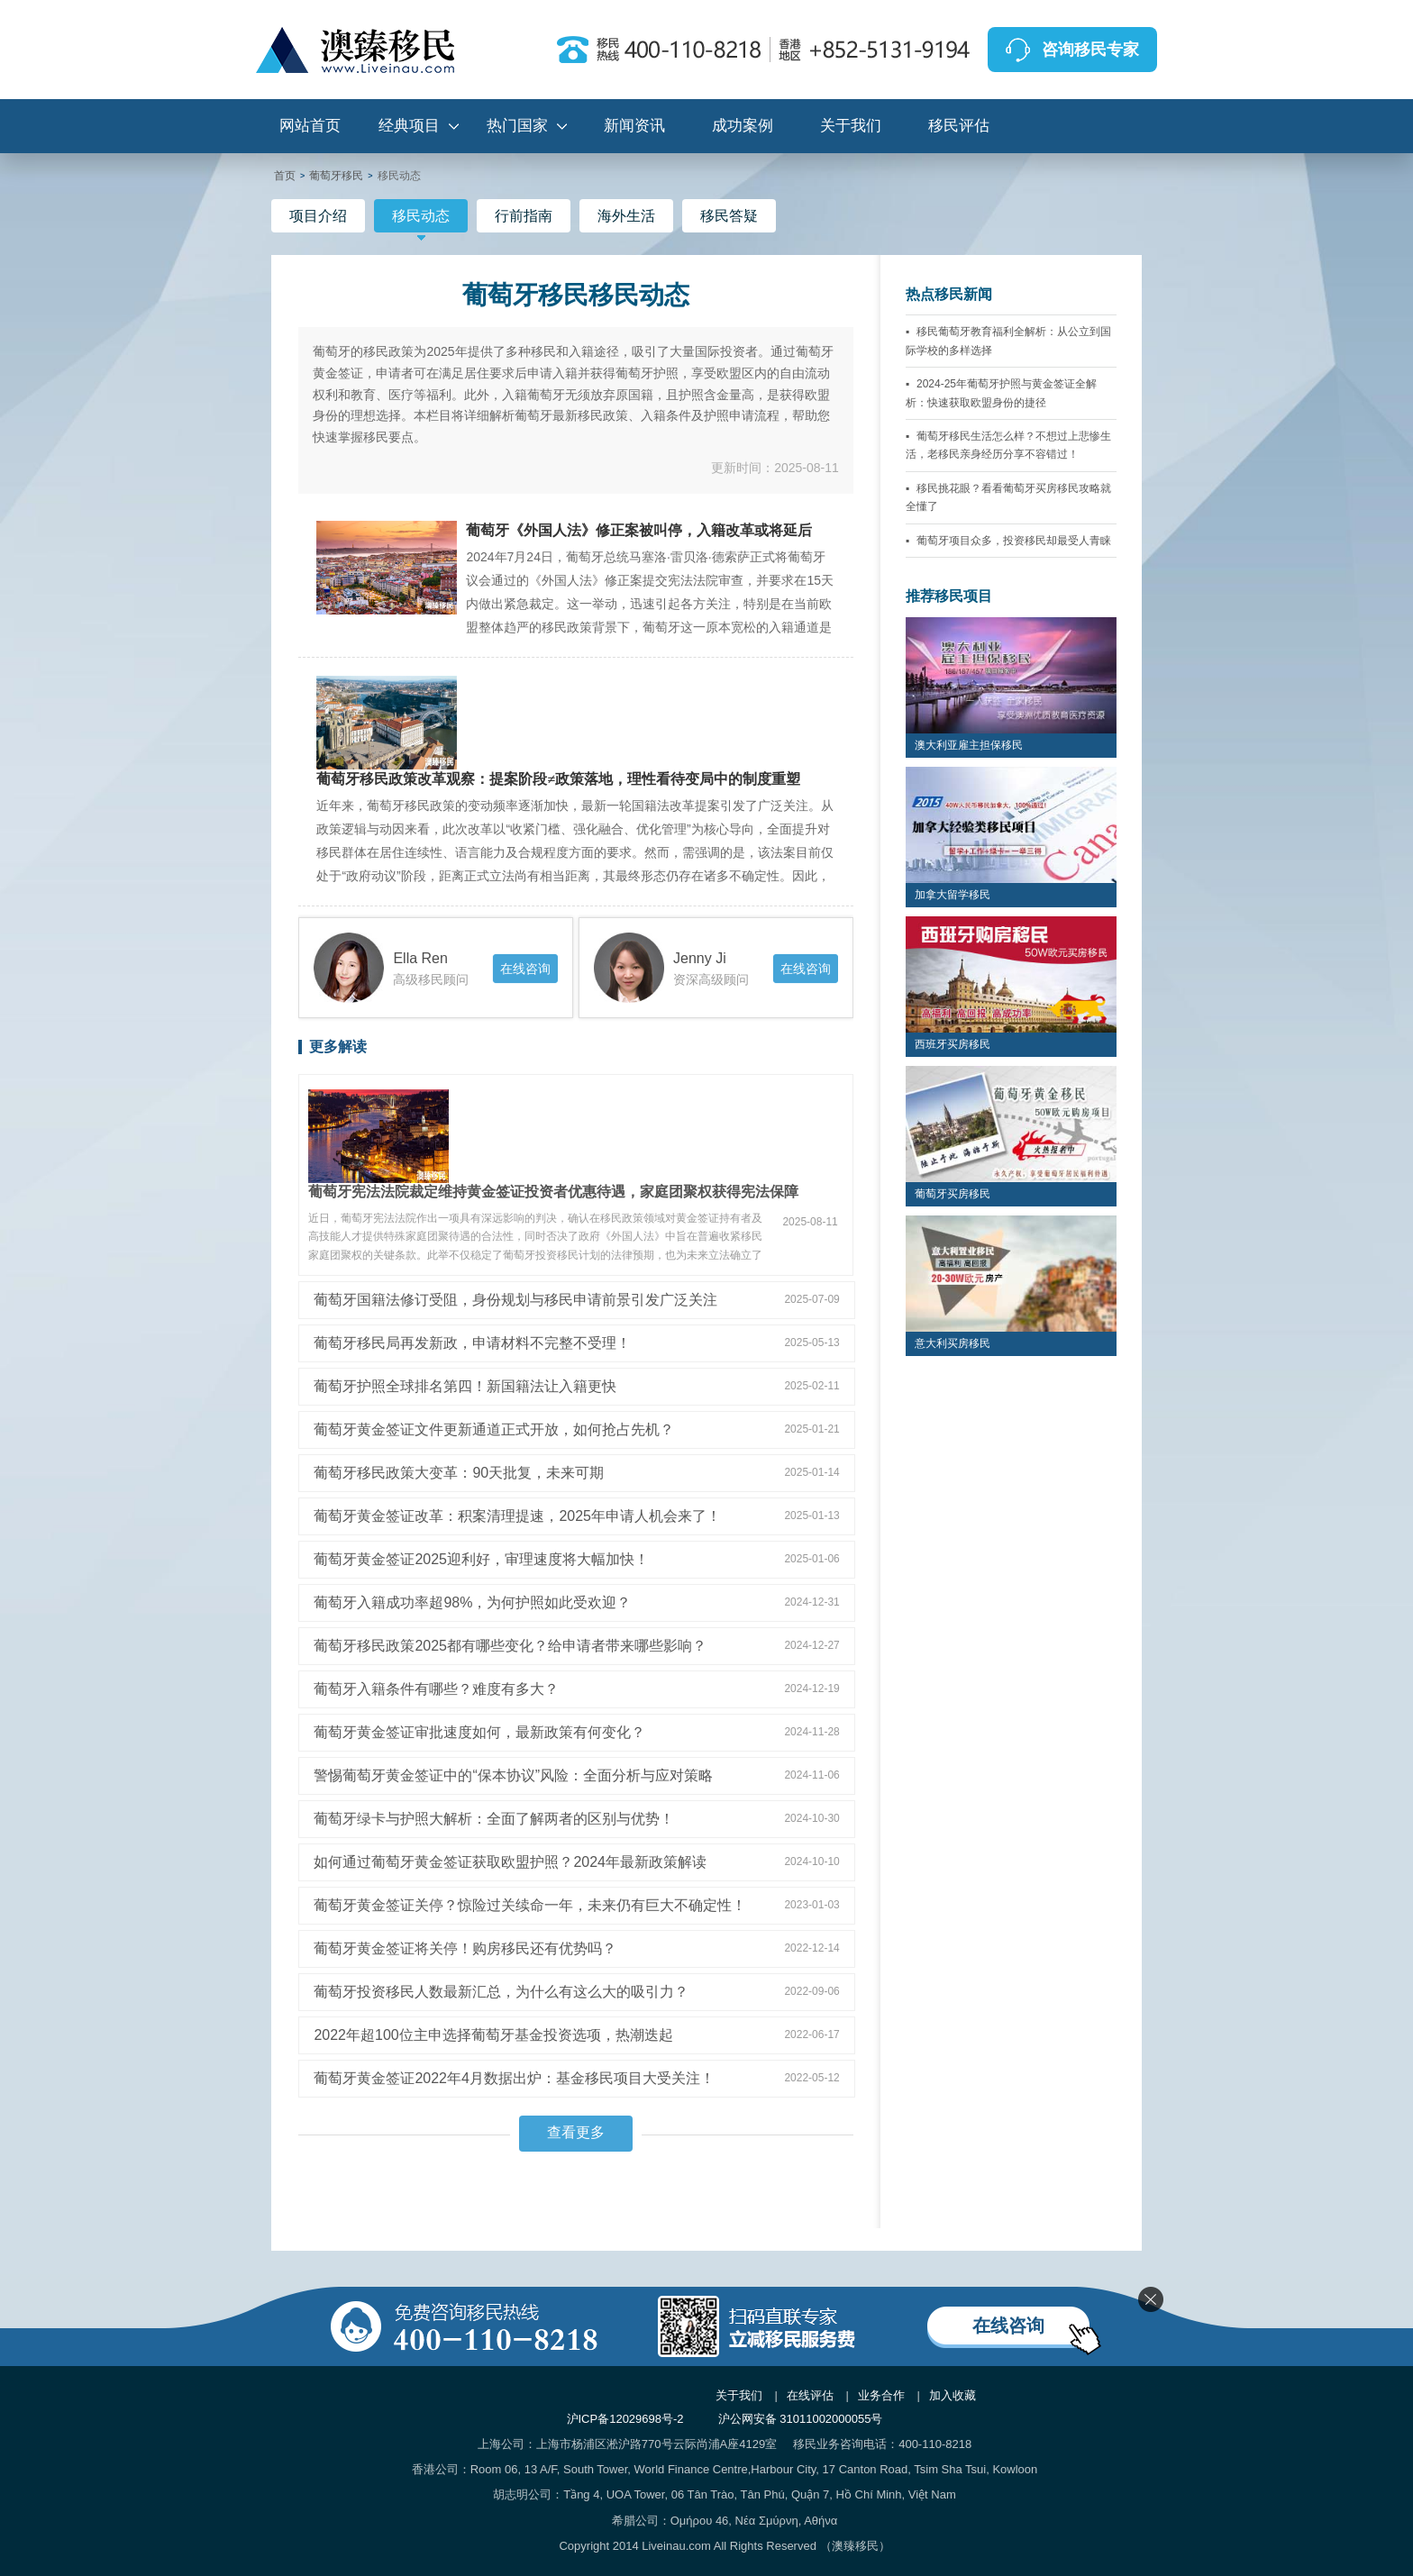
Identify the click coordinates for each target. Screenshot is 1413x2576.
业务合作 (881, 2395)
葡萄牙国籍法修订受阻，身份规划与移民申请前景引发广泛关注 (515, 1299)
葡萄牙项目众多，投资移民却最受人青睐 (1013, 540)
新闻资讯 (634, 125)
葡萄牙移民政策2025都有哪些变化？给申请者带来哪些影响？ (510, 1645)
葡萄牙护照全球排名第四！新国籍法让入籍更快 (465, 1386)
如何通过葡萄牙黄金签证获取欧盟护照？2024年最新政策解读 (510, 1862)
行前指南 (523, 215)
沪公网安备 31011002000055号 (800, 2419)
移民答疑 (729, 215)
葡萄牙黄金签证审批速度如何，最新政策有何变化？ (479, 1732)
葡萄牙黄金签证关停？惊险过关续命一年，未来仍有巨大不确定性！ (530, 1905)
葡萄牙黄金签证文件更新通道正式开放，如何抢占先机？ (494, 1429)
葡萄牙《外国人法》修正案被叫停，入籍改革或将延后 (639, 530)
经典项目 (409, 125)
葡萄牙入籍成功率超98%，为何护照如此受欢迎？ (472, 1602)
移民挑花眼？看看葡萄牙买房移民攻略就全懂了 (1008, 497)
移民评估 (958, 125)
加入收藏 (952, 2395)
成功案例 (742, 125)
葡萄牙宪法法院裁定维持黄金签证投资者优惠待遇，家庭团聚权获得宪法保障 (553, 1191)
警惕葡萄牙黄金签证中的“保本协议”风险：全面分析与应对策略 (513, 1775)
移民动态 (421, 220)
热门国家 (517, 125)
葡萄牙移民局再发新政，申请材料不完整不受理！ (472, 1343)
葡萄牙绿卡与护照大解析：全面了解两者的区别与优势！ (494, 1818)
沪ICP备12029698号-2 (625, 2419)
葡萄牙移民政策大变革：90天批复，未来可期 (459, 1472)
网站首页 (310, 125)
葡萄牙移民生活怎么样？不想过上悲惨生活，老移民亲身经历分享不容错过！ (1008, 445)
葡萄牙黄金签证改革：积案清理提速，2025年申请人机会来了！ (517, 1516)
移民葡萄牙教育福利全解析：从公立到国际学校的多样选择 (1008, 340)
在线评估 (810, 2395)
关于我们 (850, 125)
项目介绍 (318, 215)
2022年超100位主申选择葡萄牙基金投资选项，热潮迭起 (493, 2035)
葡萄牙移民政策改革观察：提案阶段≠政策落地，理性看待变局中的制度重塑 (558, 779)
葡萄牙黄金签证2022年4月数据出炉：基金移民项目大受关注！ (514, 2078)
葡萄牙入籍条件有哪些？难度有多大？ (436, 1689)
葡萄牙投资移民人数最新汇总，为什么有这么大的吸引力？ (501, 1991)
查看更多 (576, 2132)
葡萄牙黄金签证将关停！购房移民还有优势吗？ (465, 1948)
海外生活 (626, 215)
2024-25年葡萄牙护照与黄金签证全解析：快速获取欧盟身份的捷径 (1001, 393)
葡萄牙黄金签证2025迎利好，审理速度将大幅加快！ (481, 1559)
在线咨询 (525, 968)
